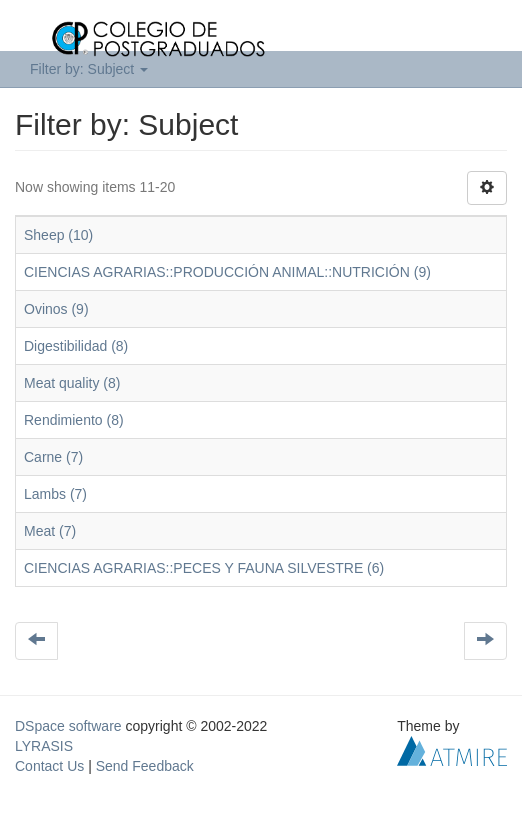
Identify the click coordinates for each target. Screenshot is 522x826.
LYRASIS (44, 746)
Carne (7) (53, 457)
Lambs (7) (55, 494)
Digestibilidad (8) (76, 346)
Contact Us (49, 766)
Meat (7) (50, 531)
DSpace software (68, 726)
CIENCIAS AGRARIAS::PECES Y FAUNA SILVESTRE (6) (204, 568)
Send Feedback (145, 766)
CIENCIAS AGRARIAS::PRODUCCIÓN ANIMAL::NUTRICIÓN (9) (227, 272)
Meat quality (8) (72, 383)
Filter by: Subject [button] (89, 69)
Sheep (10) (58, 235)
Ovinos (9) (56, 309)
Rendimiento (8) (74, 420)
